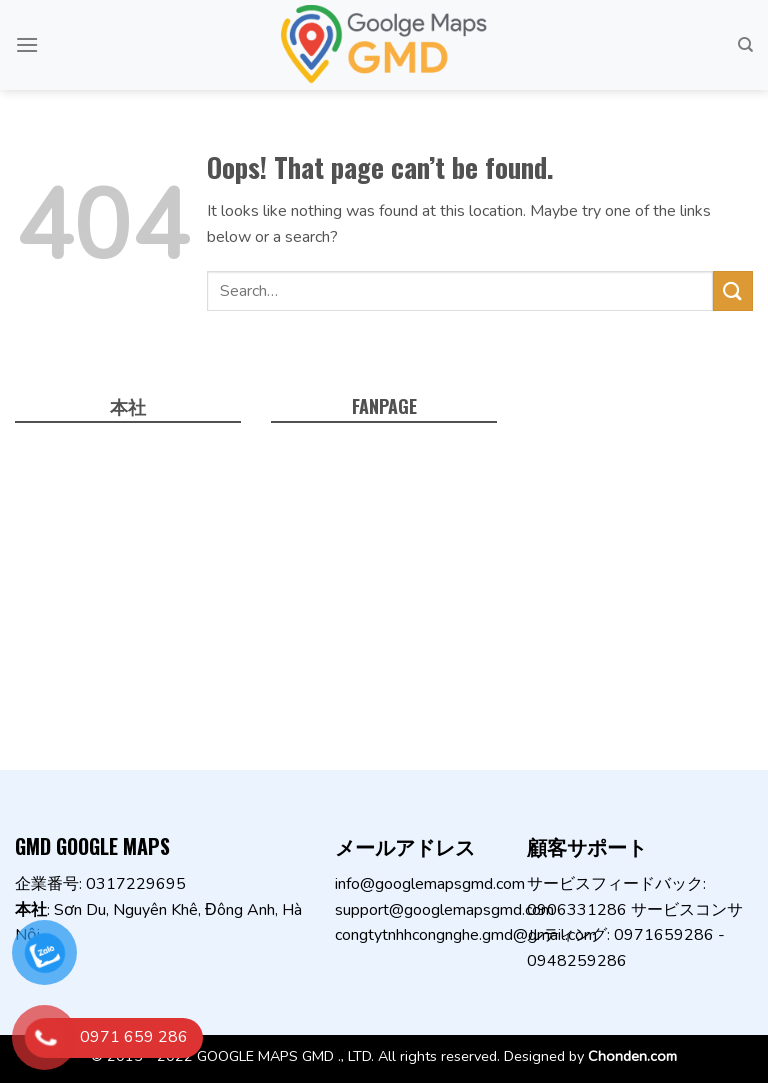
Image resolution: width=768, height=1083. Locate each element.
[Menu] (27, 44)
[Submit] (733, 290)
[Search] (745, 45)
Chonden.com (632, 1056)
